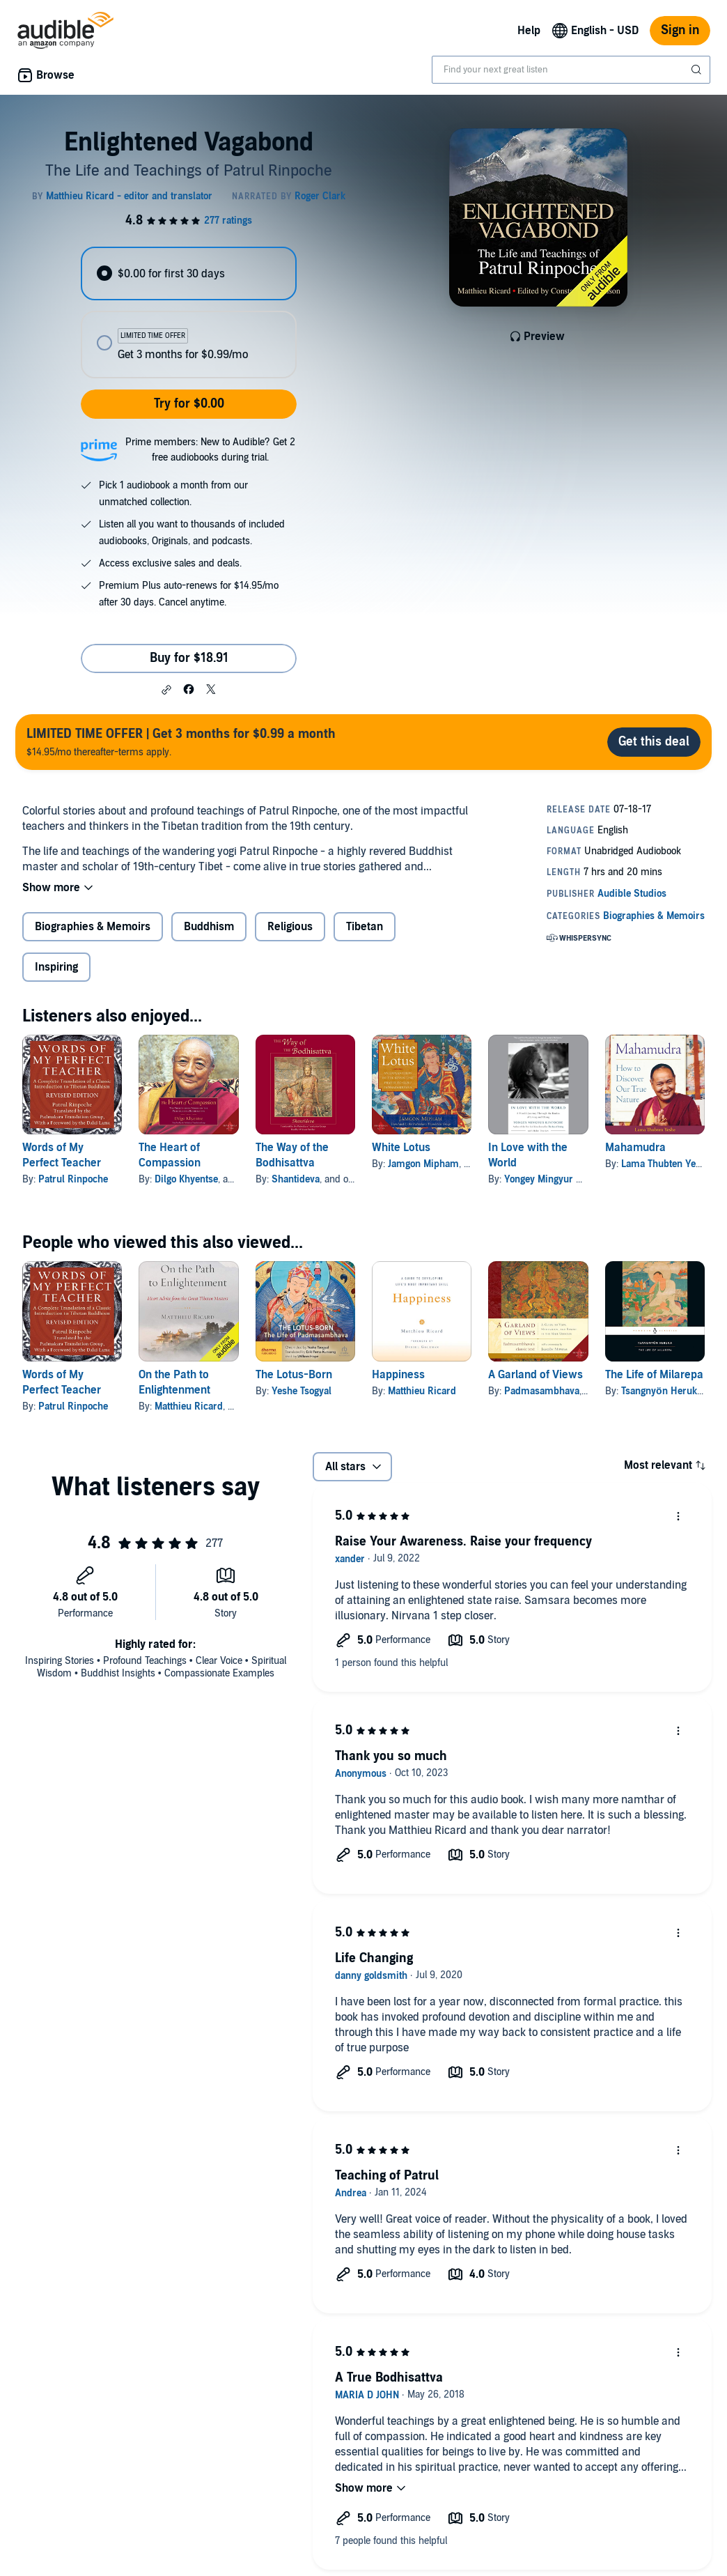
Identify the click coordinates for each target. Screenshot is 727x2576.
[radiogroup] (189, 312)
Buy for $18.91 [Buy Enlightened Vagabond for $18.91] (189, 658)
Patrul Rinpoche (73, 1179)
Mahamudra (635, 1148)
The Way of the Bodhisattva (292, 1155)
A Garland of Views (535, 1375)
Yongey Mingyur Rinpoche (560, 1179)
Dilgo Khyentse (186, 1179)
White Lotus (401, 1148)
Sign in (680, 30)
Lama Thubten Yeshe (666, 1164)
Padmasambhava (541, 1391)
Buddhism (209, 927)
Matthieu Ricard (189, 1406)
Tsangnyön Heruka (661, 1391)
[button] (166, 689)
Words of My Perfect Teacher (61, 1155)
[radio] (189, 273)
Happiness (398, 1375)
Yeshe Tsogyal (301, 1391)
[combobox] (571, 70)
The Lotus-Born (294, 1375)
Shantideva (296, 1179)
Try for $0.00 (189, 403)
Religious (290, 927)
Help (528, 31)
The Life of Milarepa (654, 1375)
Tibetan (364, 927)
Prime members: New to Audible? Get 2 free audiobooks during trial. (210, 449)
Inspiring (56, 967)
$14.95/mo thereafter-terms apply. (181, 741)
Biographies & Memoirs (92, 927)
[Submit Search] (697, 70)
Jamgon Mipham (423, 1164)
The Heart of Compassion (170, 1155)
